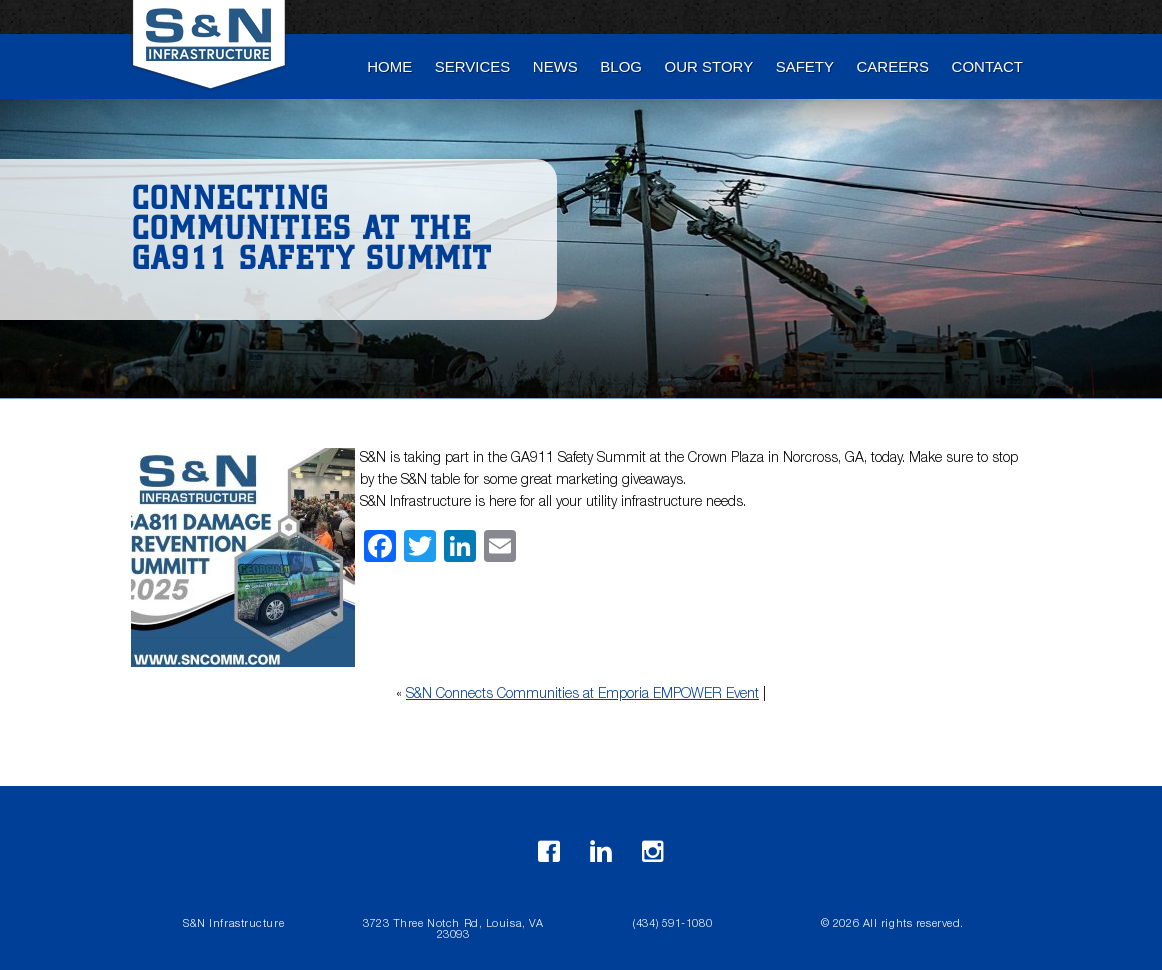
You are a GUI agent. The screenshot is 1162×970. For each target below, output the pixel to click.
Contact (987, 66)
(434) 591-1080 (672, 924)
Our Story (709, 66)
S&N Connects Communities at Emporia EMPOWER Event (582, 695)
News (555, 66)
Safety (805, 66)
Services (473, 66)
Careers (893, 66)
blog (621, 66)
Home (389, 66)
